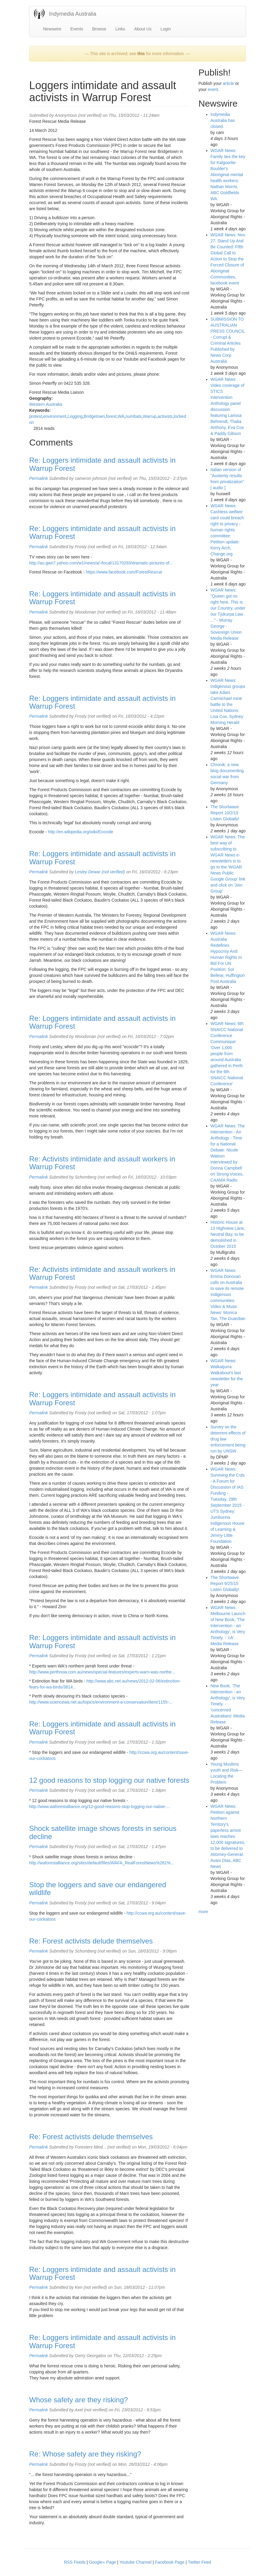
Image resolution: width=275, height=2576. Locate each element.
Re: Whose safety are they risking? (85, 2454)
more (203, 1911)
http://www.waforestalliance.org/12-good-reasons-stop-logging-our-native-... (99, 1806)
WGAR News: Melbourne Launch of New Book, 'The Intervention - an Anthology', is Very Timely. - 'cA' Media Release (228, 1625)
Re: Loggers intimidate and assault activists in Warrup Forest (102, 464)
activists (165, 416)
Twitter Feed (199, 2562)
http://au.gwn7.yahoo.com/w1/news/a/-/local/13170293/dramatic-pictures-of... (101, 563)
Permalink (38, 478)
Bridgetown (94, 416)
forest (111, 416)
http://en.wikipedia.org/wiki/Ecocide (80, 831)
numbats (133, 416)
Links (120, 28)
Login (165, 28)
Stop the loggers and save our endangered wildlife (97, 1889)
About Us (143, 28)
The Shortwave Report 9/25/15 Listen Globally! (225, 1583)
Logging (75, 416)
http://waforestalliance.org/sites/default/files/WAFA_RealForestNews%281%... (101, 1862)
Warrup (149, 416)
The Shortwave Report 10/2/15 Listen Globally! (225, 812)
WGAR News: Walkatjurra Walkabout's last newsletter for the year (227, 1372)
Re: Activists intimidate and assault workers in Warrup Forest (102, 1163)
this (141, 53)
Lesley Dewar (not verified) (100, 871)
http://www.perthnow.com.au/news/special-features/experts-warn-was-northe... (102, 1672)
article (228, 83)
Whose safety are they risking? (78, 2400)
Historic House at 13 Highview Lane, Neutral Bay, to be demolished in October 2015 (228, 1234)
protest (35, 416)
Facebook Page (169, 2562)
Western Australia (45, 404)
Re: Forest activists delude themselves (91, 1941)
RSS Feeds (75, 2562)
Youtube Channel (135, 2562)
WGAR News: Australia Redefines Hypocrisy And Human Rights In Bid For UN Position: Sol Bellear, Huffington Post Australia (228, 957)
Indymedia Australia (72, 14)
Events (76, 28)
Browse (99, 28)
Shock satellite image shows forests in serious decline (103, 1832)
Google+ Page (102, 2562)
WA (121, 416)
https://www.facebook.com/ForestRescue (124, 572)
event (213, 89)
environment (54, 416)
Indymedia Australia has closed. (223, 120)
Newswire (52, 28)
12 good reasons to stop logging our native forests (109, 1780)
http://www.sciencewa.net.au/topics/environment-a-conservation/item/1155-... (100, 1702)
